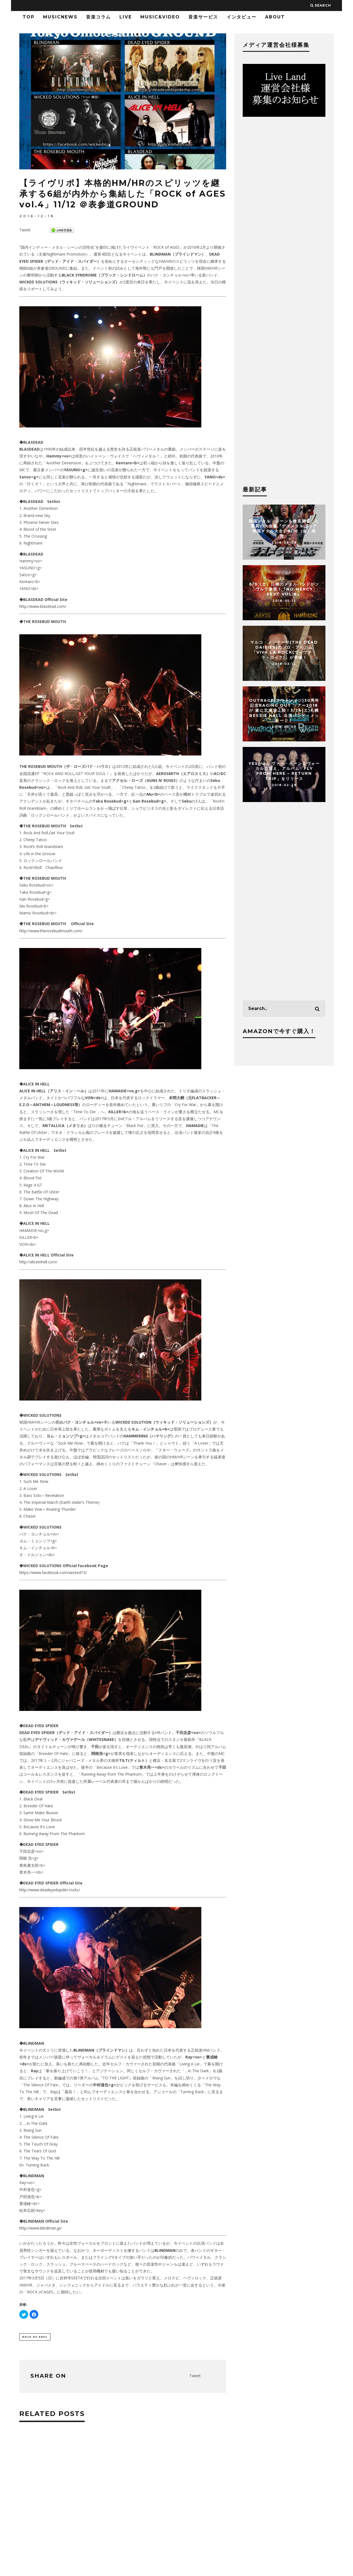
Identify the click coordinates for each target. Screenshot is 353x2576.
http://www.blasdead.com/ (42, 606)
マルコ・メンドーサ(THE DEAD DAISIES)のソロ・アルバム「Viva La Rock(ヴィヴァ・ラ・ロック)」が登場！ (284, 650)
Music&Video (160, 17)
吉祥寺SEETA (71, 2277)
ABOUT (275, 17)
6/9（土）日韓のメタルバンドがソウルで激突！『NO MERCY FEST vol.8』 (284, 589)
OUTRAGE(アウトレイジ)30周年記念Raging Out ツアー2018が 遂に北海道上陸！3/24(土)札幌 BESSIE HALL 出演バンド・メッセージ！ (284, 710)
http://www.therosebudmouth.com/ (50, 930)
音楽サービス (203, 17)
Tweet (25, 229)
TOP (28, 17)
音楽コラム (98, 17)
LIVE (125, 17)
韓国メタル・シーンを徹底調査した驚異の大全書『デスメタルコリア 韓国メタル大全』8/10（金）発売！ (284, 529)
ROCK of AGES (34, 2337)
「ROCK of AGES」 (166, 247)
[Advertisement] (122, 2512)
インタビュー (241, 17)
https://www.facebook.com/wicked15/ (53, 1572)
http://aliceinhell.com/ (38, 1261)
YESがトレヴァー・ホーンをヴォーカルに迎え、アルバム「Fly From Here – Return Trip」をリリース (284, 771)
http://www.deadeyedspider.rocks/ (49, 1889)
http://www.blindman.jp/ (40, 2228)
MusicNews (60, 17)
